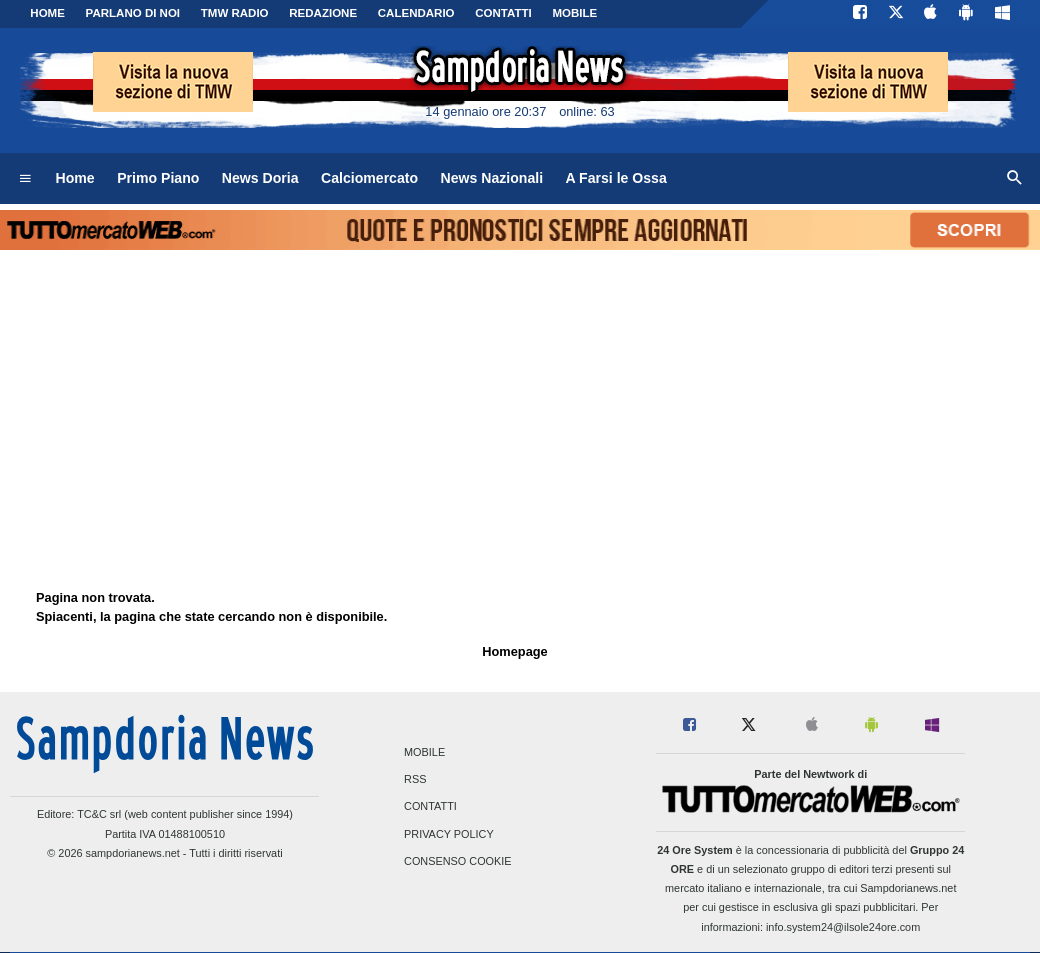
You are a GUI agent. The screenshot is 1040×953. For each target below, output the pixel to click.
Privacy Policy (449, 834)
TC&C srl (99, 814)
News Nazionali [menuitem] (492, 178)
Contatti (430, 807)
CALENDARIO (416, 13)
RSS (415, 780)
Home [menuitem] (75, 178)
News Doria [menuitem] (260, 178)
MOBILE (574, 13)
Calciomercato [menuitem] (369, 178)
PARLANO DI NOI (133, 13)
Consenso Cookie (458, 861)
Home (47, 13)
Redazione (323, 13)
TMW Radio (235, 13)
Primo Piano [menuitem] (158, 178)
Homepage (514, 651)
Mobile (424, 752)
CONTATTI (503, 13)
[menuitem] (25, 179)
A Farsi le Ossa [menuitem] (616, 178)
